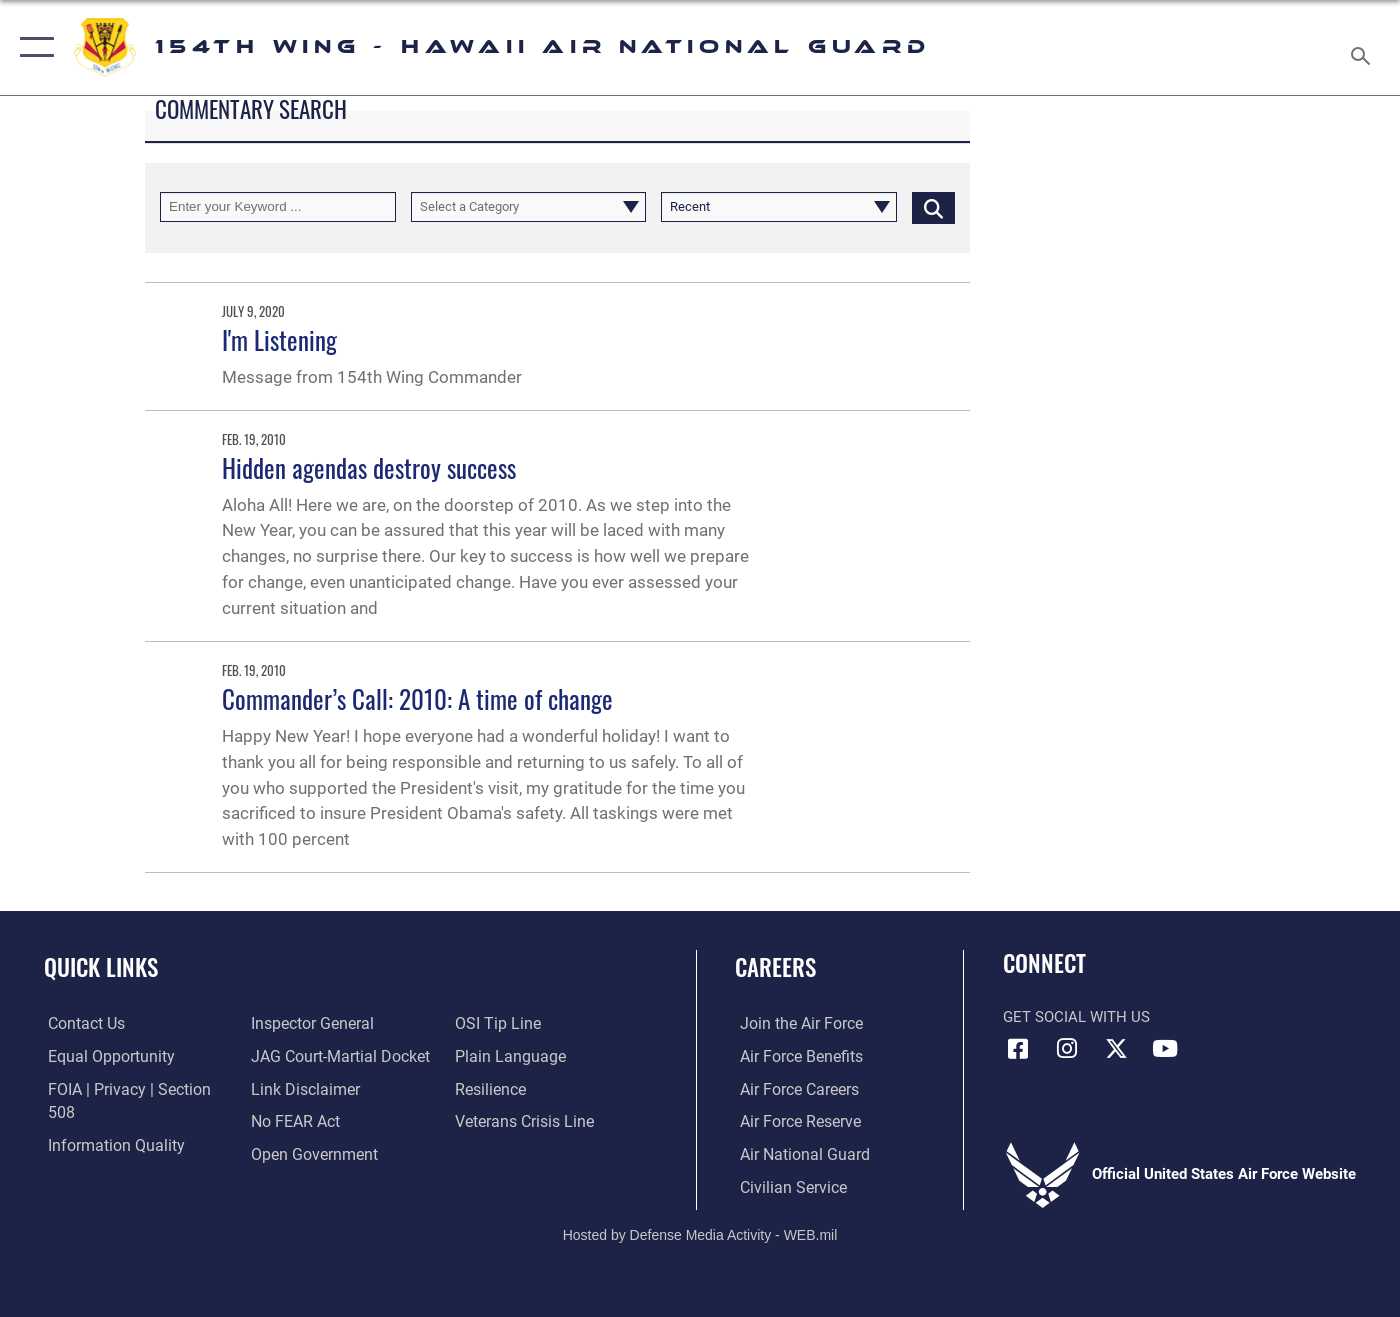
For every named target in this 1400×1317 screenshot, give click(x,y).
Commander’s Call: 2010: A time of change (417, 698)
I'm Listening (279, 339)
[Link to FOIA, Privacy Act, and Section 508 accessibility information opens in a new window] (135, 1089)
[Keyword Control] (278, 207)
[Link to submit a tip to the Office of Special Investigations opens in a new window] (290, 1154)
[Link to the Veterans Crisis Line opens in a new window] (523, 1089)
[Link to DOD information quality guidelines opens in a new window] (108, 1122)
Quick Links (101, 967)
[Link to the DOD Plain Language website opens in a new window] (506, 1024)
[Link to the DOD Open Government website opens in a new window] (309, 1122)
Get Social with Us (1076, 1017)
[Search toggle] (1363, 47)
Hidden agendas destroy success (369, 467)
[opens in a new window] (794, 1024)
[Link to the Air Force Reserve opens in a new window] (794, 1122)
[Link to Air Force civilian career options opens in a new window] (786, 1187)
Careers (775, 967)
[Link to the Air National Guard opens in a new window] (796, 1154)
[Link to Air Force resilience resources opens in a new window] (490, 1057)
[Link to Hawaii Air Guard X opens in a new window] (1116, 1049)
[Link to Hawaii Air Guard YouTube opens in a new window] (1165, 1049)
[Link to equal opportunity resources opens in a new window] (103, 1057)
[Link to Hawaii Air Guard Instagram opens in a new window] (1067, 1049)
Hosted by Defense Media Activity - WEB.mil (700, 1233)
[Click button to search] (933, 207)
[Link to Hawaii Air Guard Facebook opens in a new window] (1018, 1049)
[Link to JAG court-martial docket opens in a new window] (336, 1024)
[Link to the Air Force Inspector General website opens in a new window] (103, 1154)
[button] (32, 47)
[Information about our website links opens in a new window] (302, 1057)
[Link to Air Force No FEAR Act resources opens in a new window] (293, 1089)
